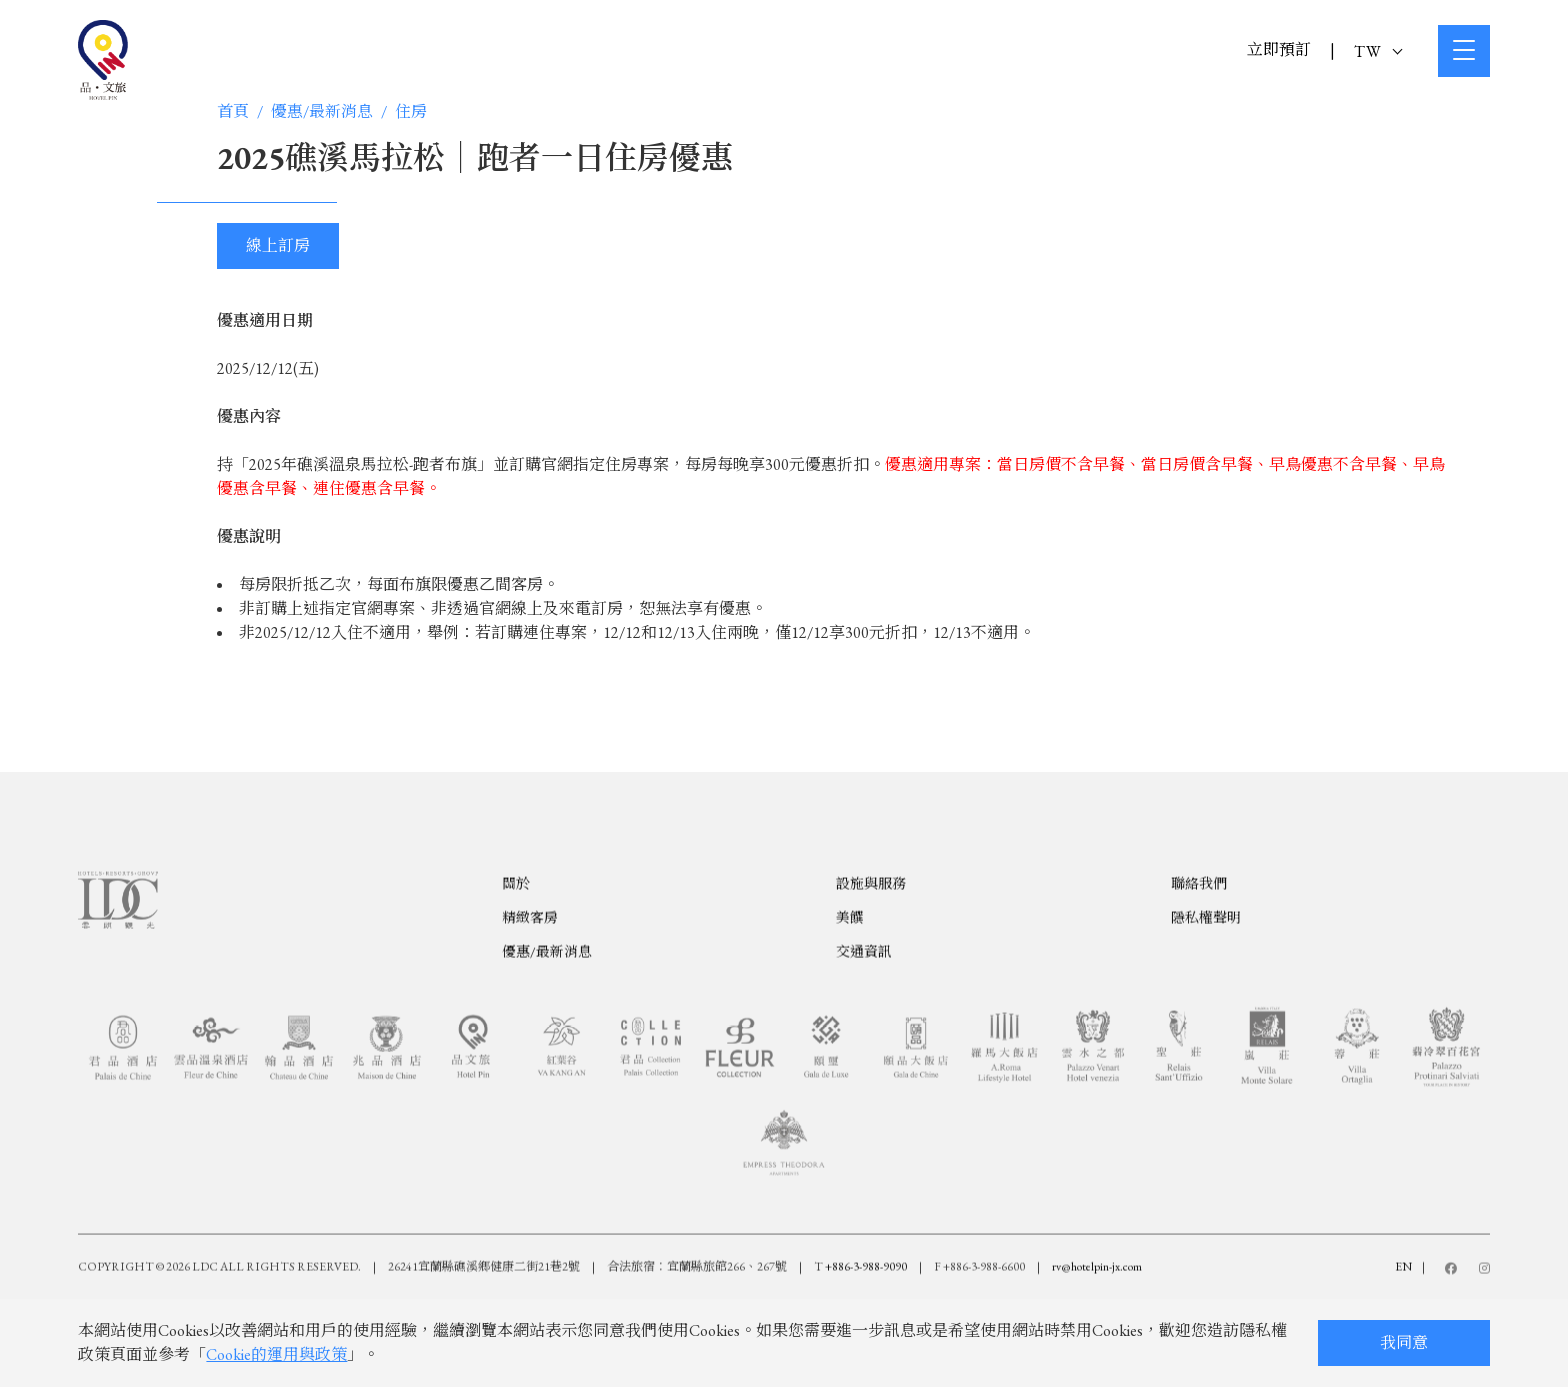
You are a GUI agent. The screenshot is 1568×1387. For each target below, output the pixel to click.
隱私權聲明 (1206, 986)
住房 (411, 111)
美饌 (850, 986)
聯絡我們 (1199, 952)
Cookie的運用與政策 (276, 1354)
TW (1378, 51)
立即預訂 (1279, 49)
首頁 (233, 111)
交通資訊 (864, 1020)
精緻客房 (530, 986)
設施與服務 (871, 952)
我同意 (1404, 1342)
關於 (516, 952)
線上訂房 (278, 245)
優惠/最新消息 (322, 111)
